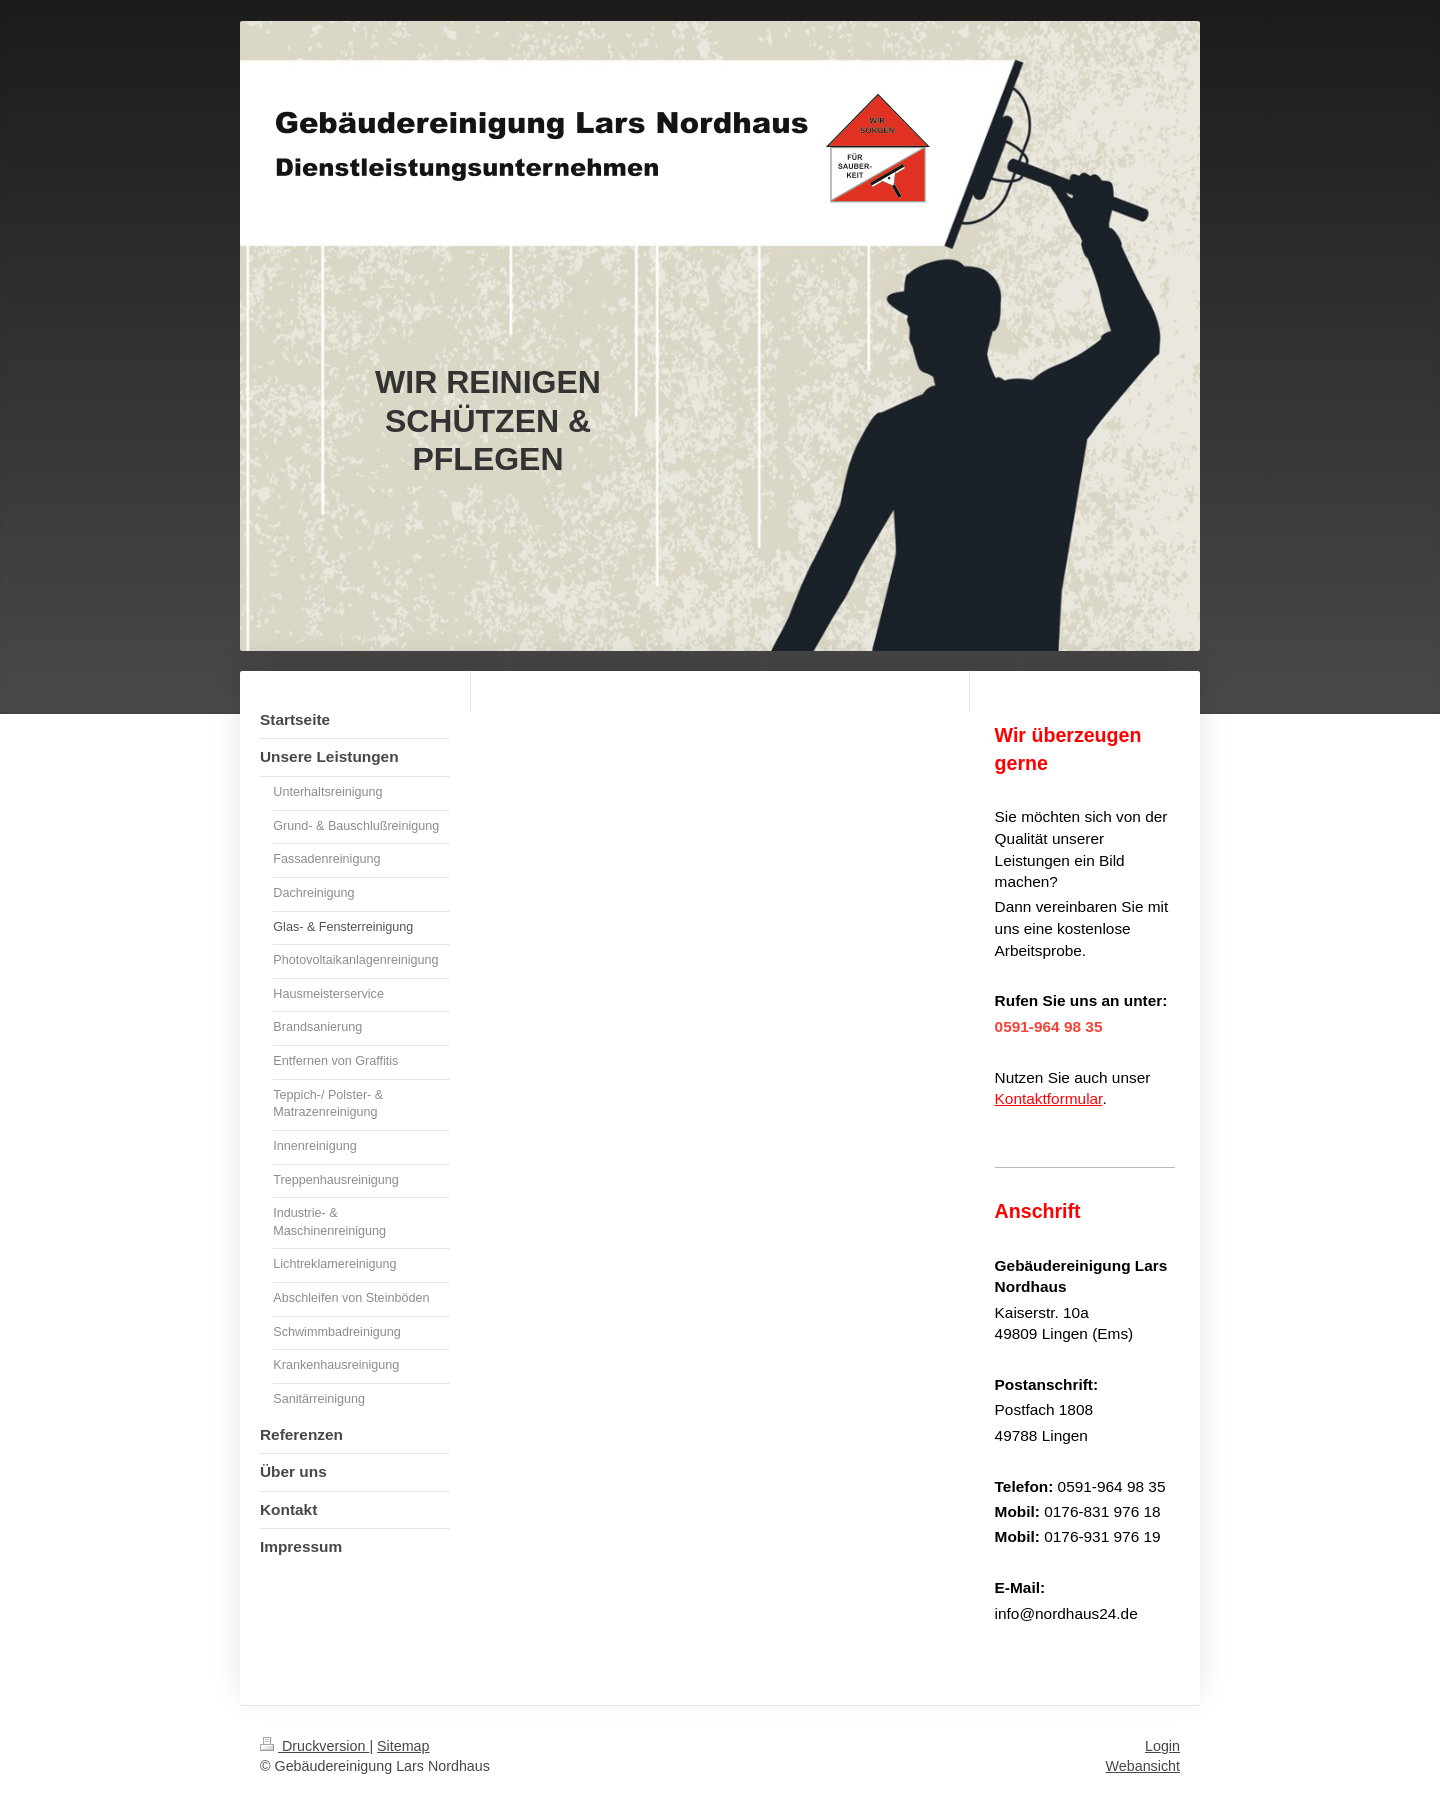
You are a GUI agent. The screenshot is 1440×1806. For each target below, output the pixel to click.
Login (1162, 1746)
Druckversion (314, 1746)
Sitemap (403, 1746)
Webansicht (1143, 1766)
